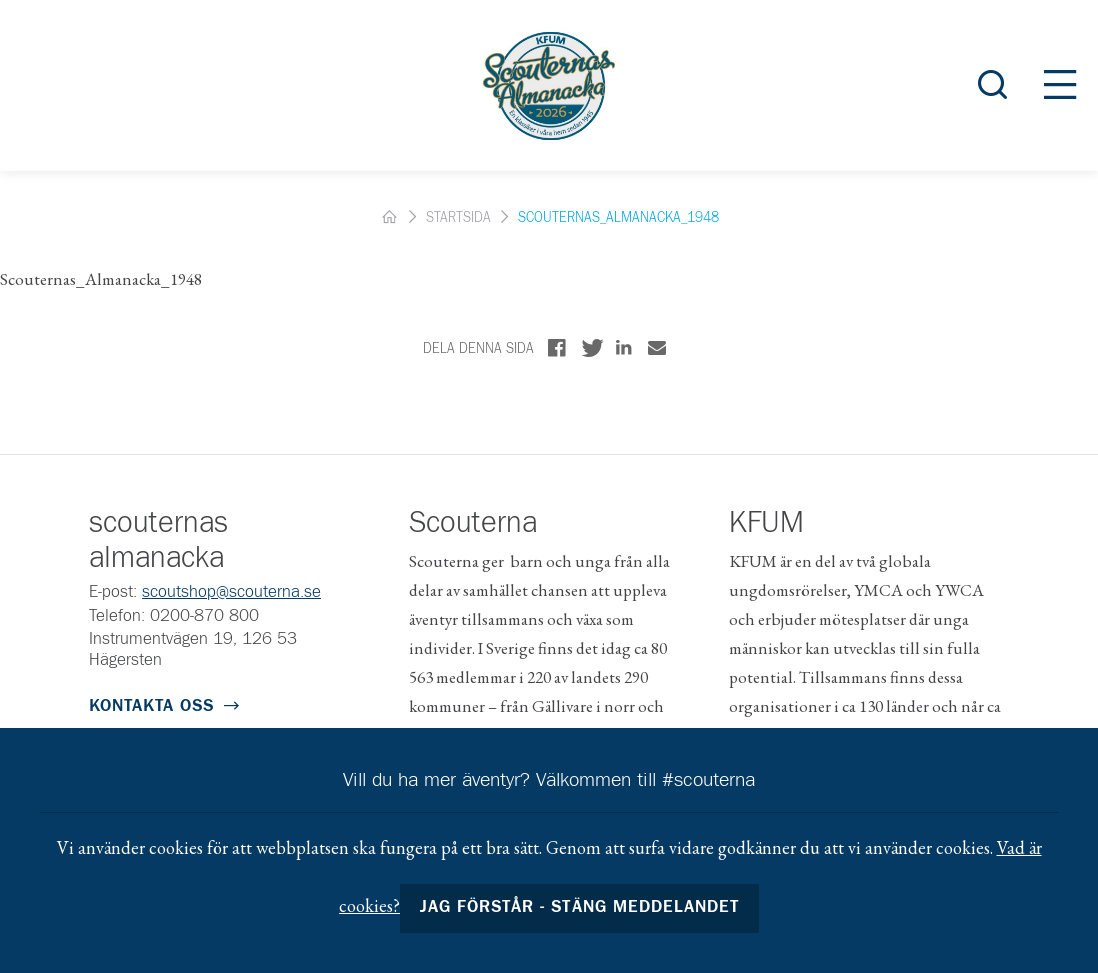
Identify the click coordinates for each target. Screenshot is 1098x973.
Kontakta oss (151, 706)
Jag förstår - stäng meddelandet (579, 907)
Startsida (458, 218)
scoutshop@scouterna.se (231, 592)
